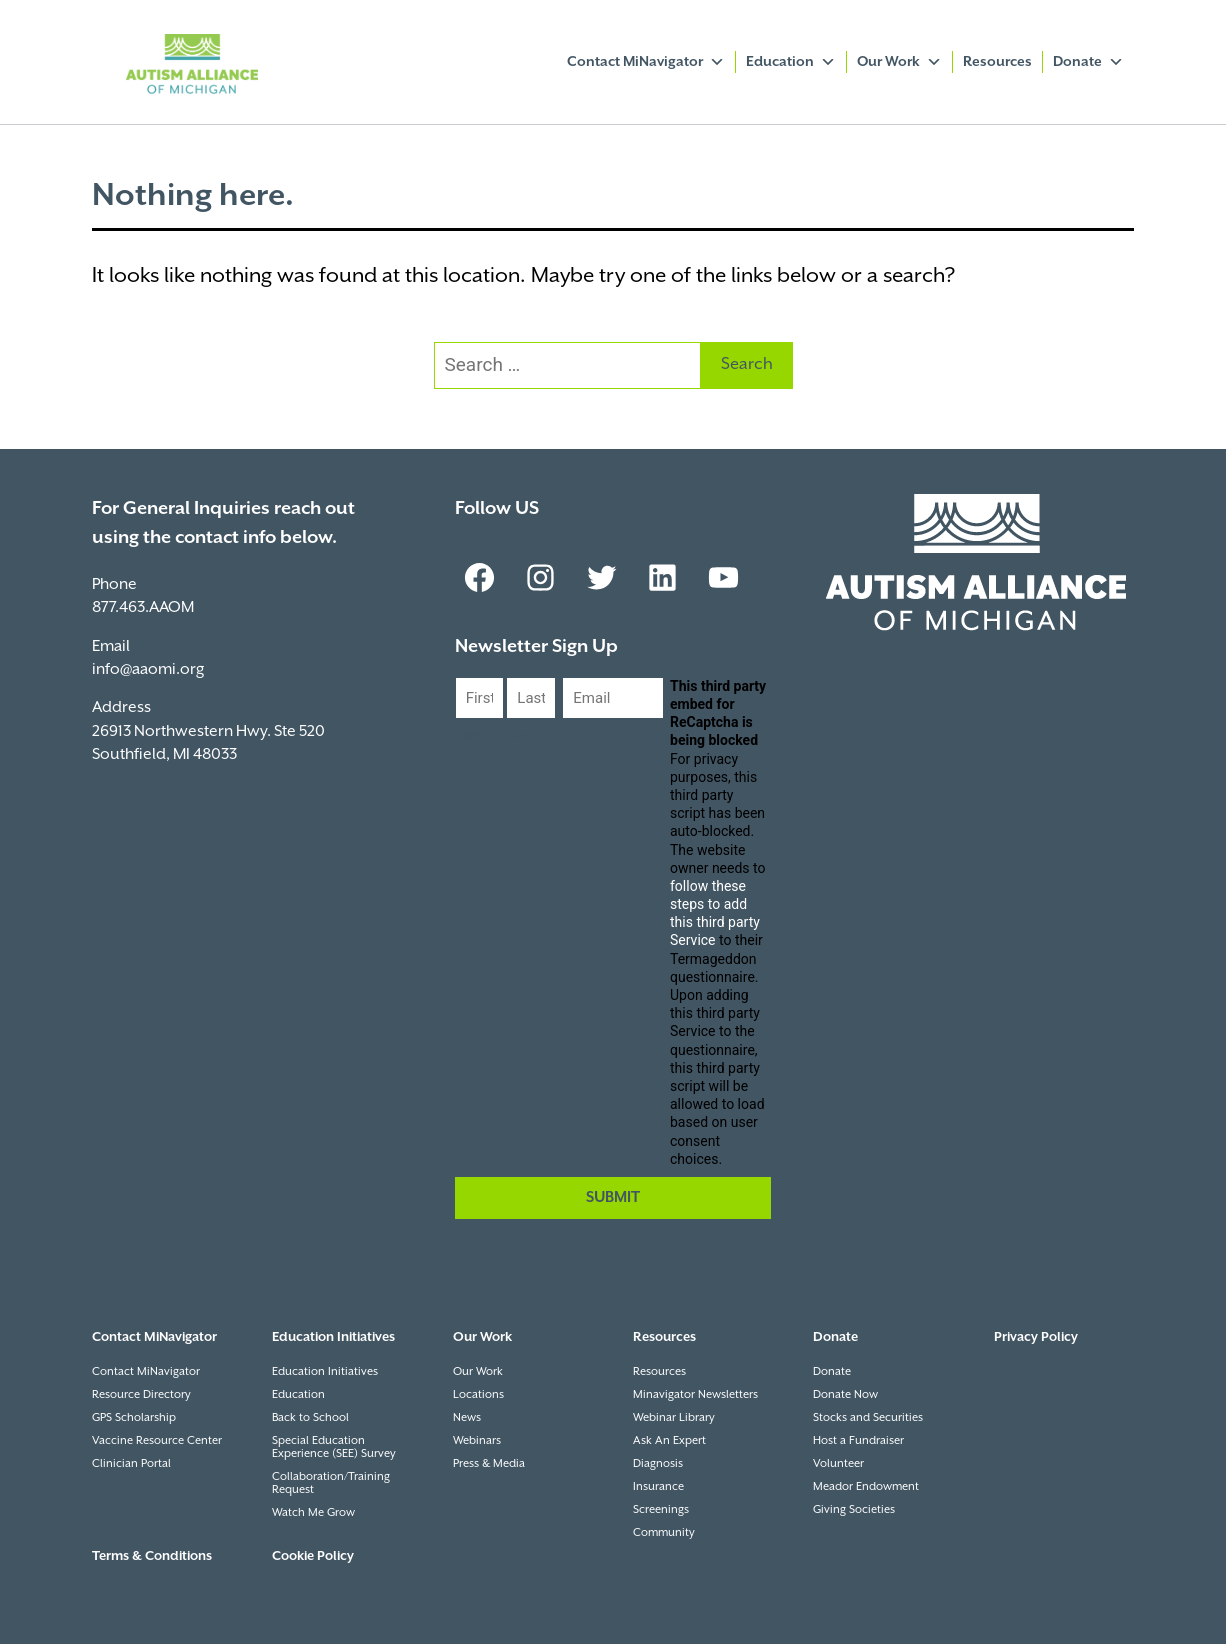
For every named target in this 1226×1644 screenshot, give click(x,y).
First (470, 735)
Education (791, 62)
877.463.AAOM (143, 607)
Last (521, 735)
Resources (997, 62)
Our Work (899, 62)
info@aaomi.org (148, 669)
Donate (1088, 62)
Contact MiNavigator (646, 62)
